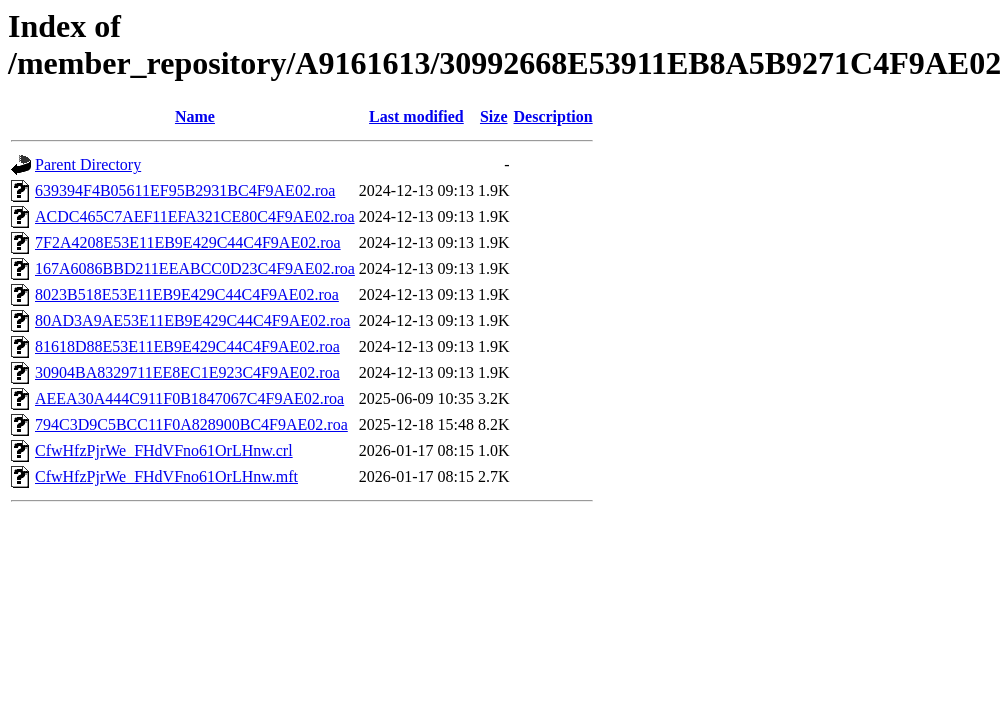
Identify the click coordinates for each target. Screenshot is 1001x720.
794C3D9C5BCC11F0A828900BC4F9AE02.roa (191, 424)
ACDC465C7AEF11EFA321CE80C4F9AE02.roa (195, 216)
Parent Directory (88, 164)
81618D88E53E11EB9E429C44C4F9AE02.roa (187, 346)
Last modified (416, 116)
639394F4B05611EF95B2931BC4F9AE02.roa (185, 190)
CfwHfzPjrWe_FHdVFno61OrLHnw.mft (166, 476)
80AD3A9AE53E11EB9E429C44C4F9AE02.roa (192, 320)
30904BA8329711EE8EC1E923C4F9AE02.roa (187, 372)
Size (494, 116)
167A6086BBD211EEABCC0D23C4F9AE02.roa (195, 268)
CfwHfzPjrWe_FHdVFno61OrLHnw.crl (164, 450)
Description (553, 116)
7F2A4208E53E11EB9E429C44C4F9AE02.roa (188, 242)
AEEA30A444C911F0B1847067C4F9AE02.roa (189, 398)
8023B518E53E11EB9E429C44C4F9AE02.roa (187, 294)
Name (195, 116)
